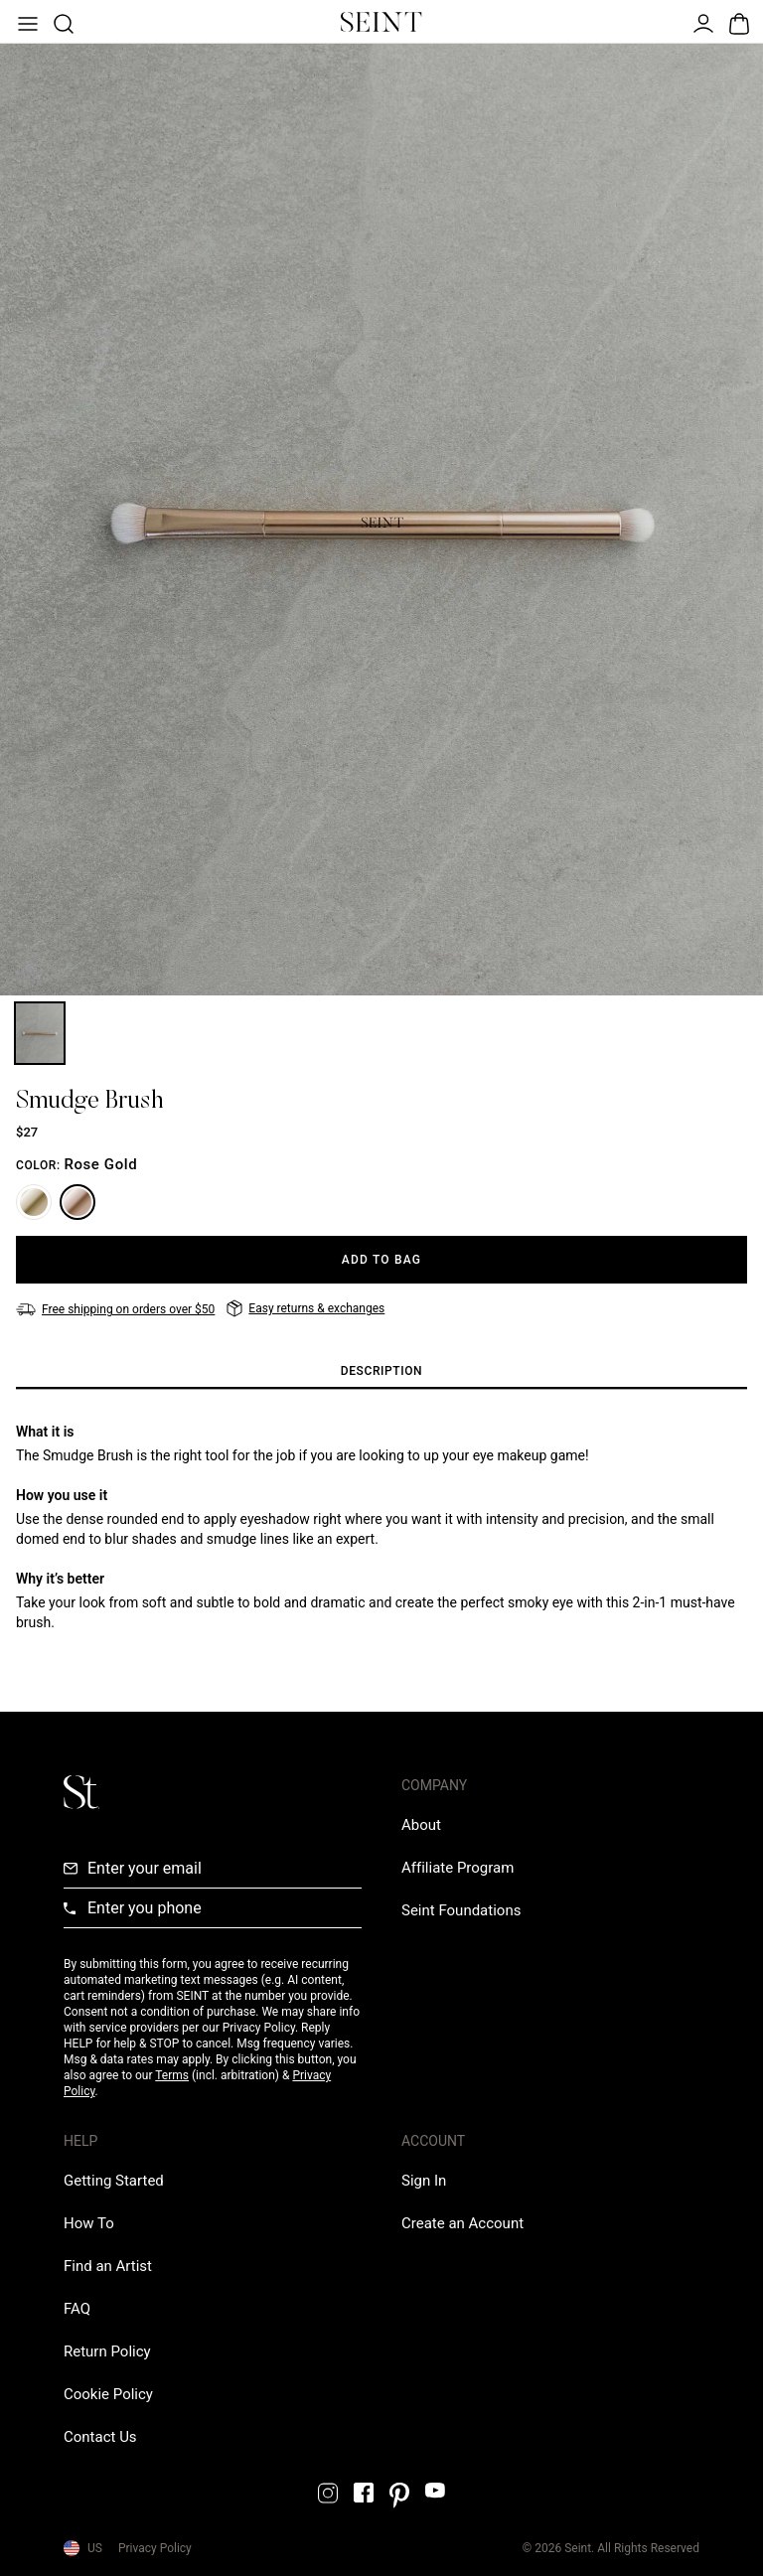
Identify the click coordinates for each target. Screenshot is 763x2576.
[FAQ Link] (77, 2309)
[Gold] (34, 1202)
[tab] (381, 1372)
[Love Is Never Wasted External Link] (461, 1910)
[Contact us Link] (100, 2437)
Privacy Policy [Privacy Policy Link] (155, 2548)
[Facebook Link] (364, 2492)
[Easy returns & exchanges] (305, 1308)
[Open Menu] (26, 22)
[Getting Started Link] (114, 2181)
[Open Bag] (737, 22)
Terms (172, 2075)
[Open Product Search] (62, 22)
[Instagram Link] (328, 2493)
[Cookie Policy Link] (108, 2394)
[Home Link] (381, 22)
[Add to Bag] (381, 1260)
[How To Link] (89, 2223)
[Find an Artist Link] (108, 2266)
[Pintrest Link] (399, 2495)
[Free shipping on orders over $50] (115, 1309)
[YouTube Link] (435, 2490)
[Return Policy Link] (107, 2351)
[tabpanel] (381, 1527)
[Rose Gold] (77, 1202)
